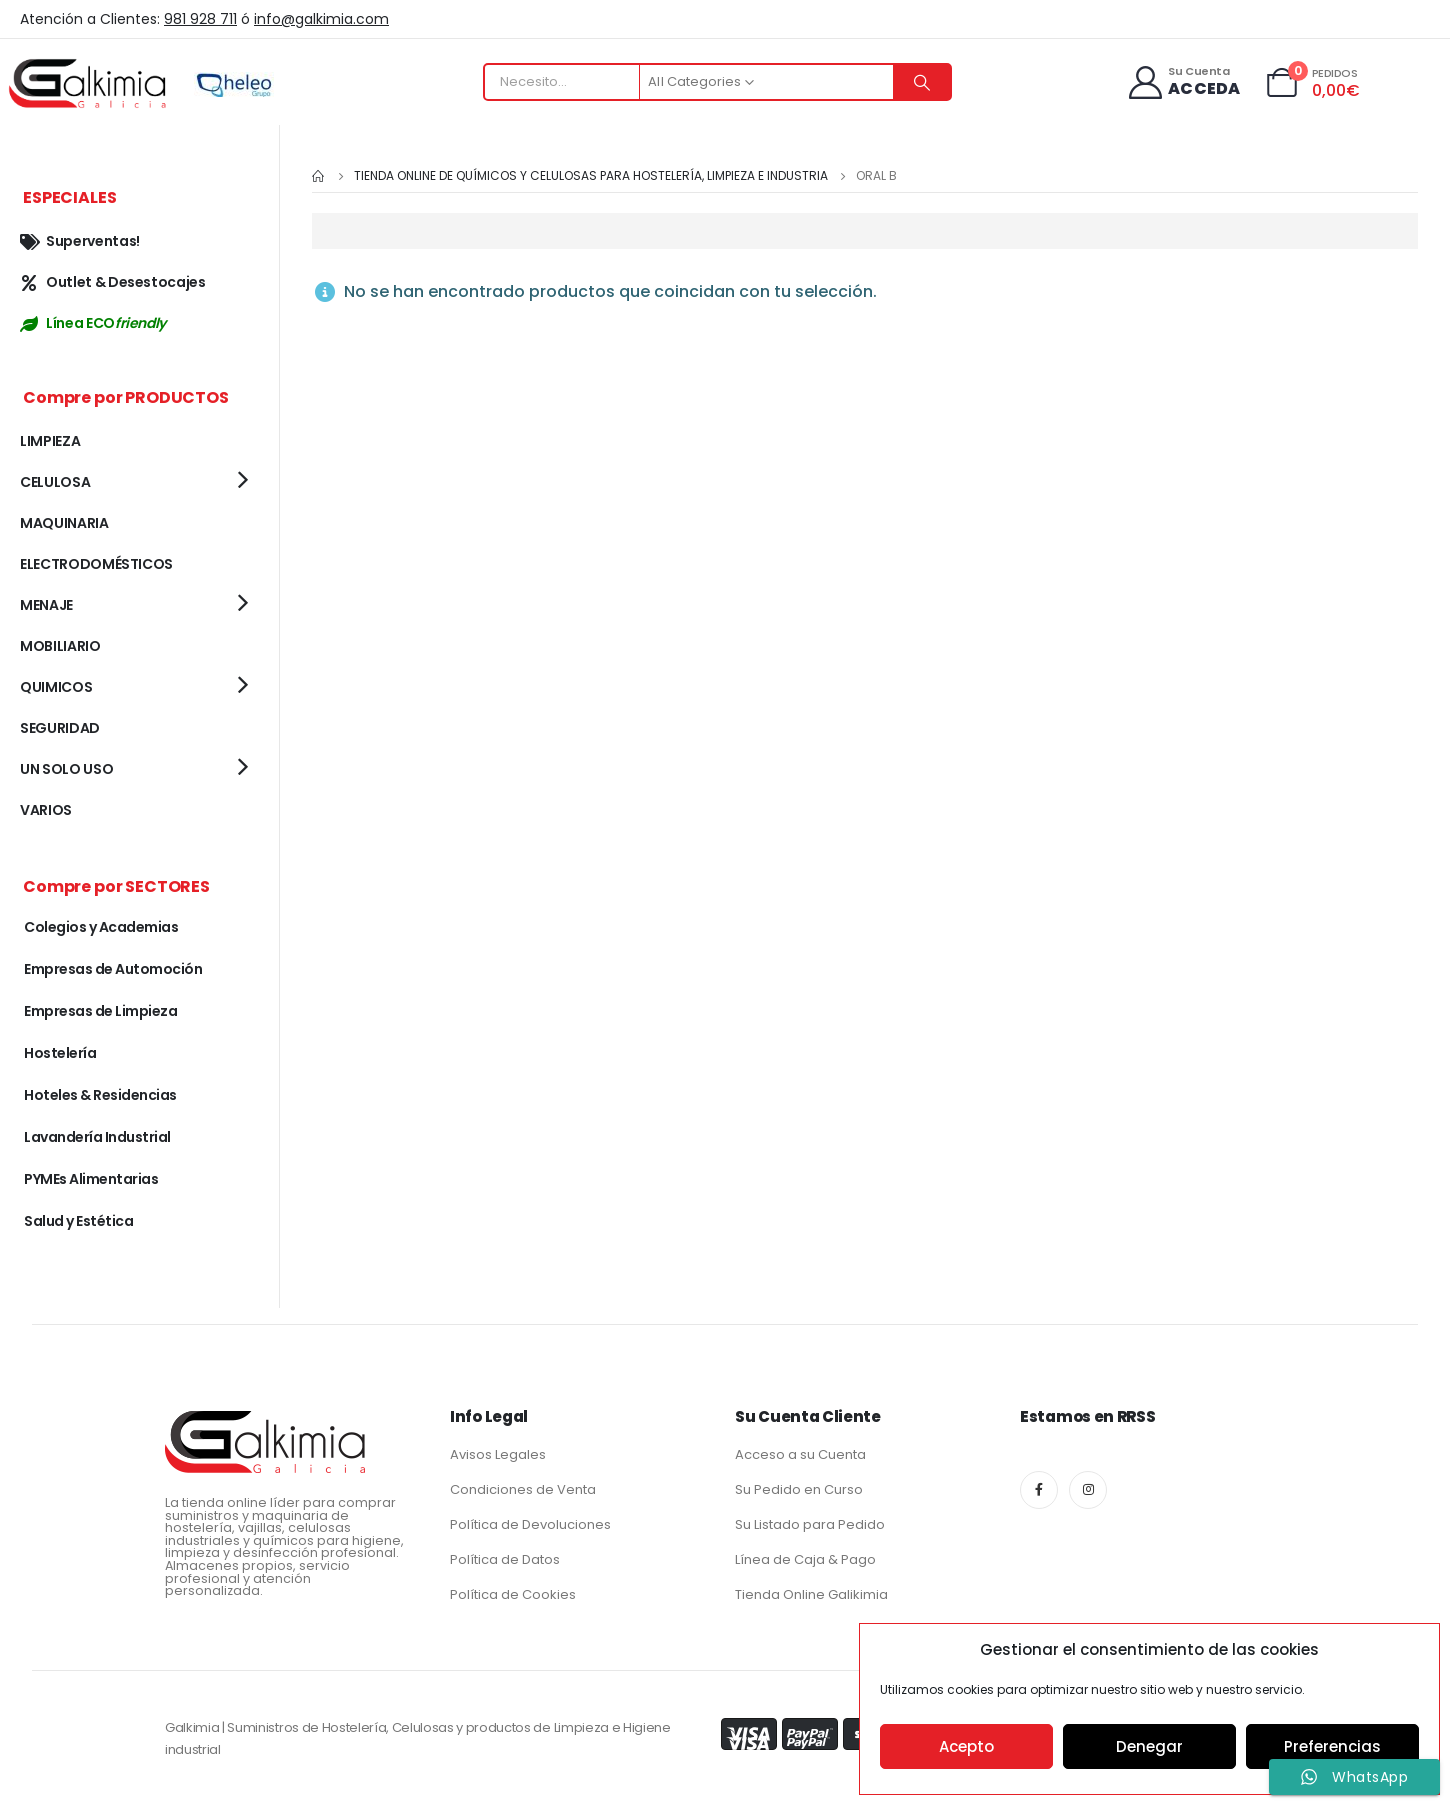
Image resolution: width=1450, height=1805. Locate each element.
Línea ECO (93, 323)
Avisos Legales (498, 1454)
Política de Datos (505, 1559)
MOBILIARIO (60, 646)
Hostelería (60, 1053)
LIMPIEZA (50, 441)
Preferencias (1332, 1746)
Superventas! (80, 241)
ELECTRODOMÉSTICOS (96, 564)
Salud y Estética (78, 1221)
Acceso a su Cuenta (800, 1454)
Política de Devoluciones (530, 1524)
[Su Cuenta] (1183, 82)
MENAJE (46, 605)
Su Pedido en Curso (799, 1489)
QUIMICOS (56, 687)
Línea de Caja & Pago (805, 1559)
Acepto (966, 1746)
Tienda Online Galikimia (811, 1594)
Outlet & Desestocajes (113, 282)
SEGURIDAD (60, 728)
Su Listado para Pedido (810, 1524)
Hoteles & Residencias (100, 1095)
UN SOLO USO (66, 769)
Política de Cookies (513, 1594)
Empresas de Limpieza (100, 1011)
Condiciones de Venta (523, 1489)
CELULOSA (55, 482)
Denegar (1149, 1746)
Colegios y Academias (101, 927)
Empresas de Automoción (113, 969)
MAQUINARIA (64, 523)
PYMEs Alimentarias (91, 1179)
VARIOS (46, 810)
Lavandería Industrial (97, 1137)
